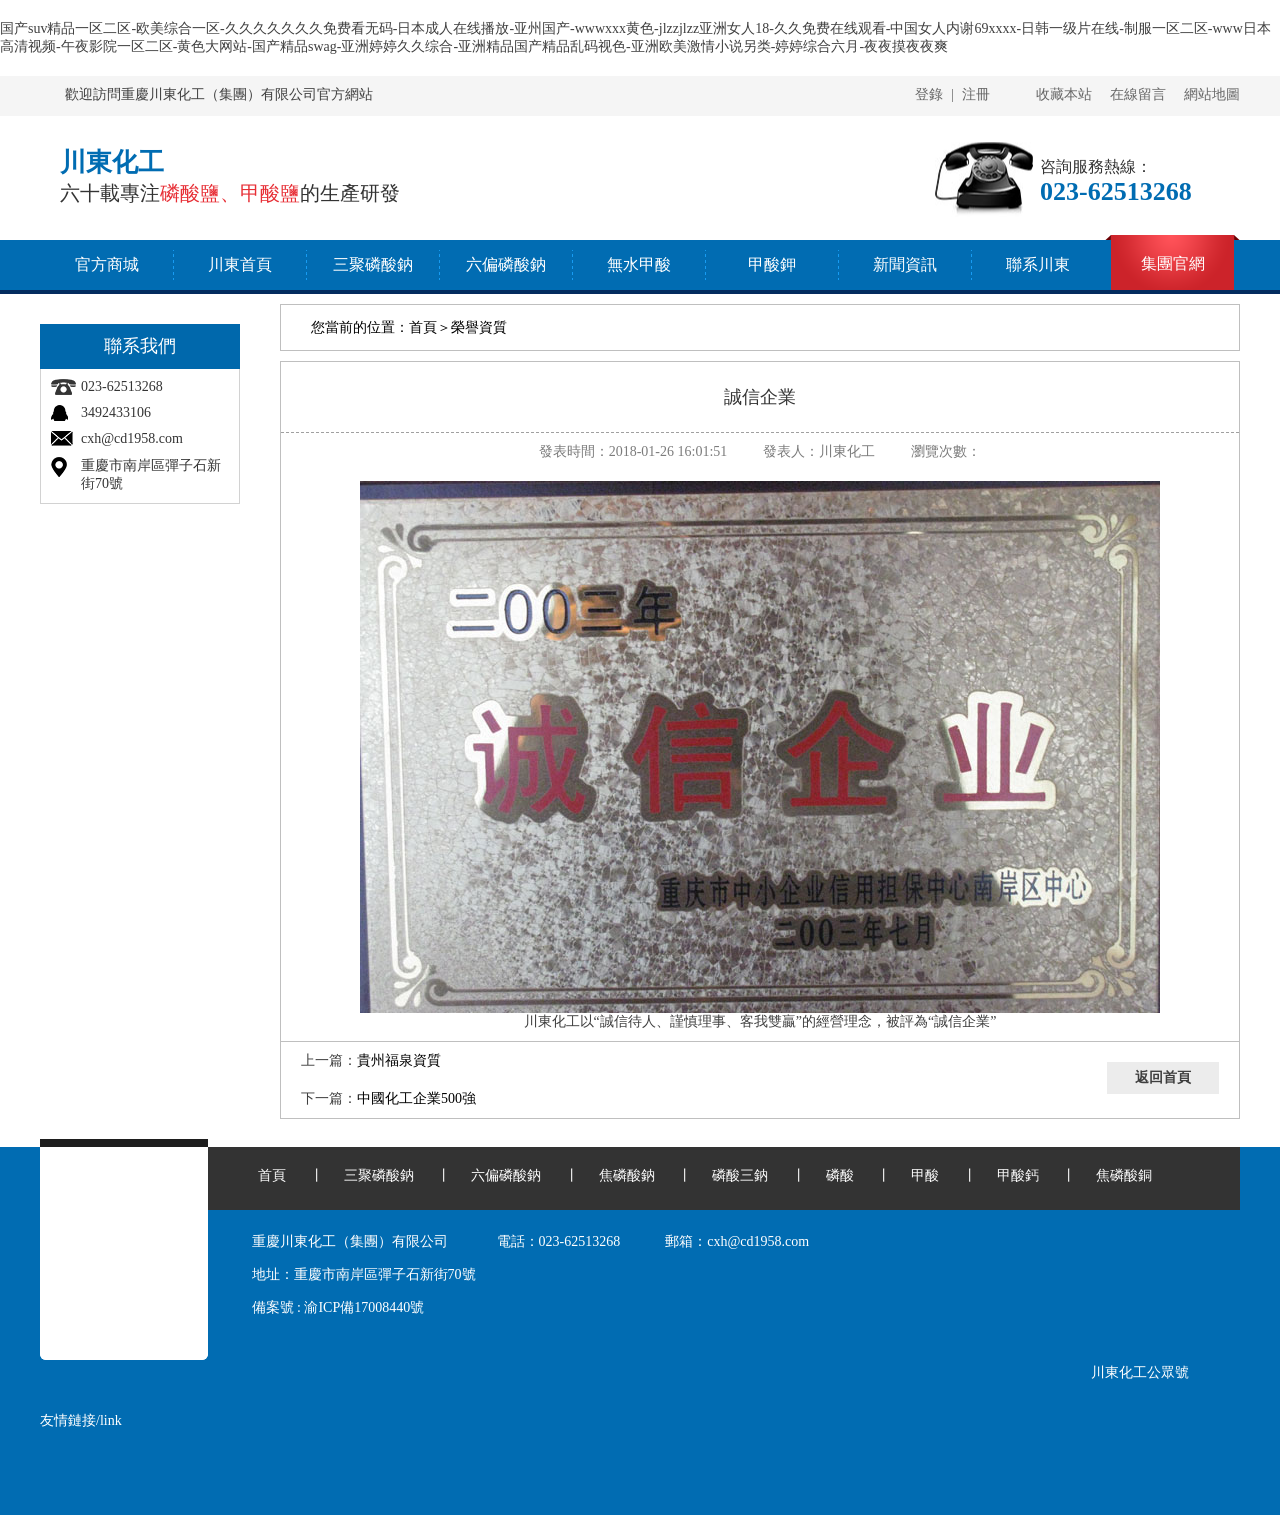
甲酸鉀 (772, 264)
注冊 (976, 94)
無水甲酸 (639, 264)
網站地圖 (1212, 94)
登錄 (929, 94)
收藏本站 (1064, 94)
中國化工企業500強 (416, 1098)
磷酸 (840, 1175)
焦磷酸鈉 (627, 1175)
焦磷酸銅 (1124, 1175)
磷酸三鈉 (740, 1175)
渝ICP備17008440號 (364, 1307)
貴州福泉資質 (399, 1060)
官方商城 (107, 264)
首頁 (423, 327)
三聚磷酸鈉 (373, 264)
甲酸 (925, 1175)
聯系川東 (1038, 264)
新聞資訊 (905, 264)
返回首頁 (1163, 1077)
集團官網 (1173, 263)
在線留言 (1138, 94)
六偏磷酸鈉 (506, 264)
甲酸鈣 (1018, 1175)
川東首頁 (240, 264)
